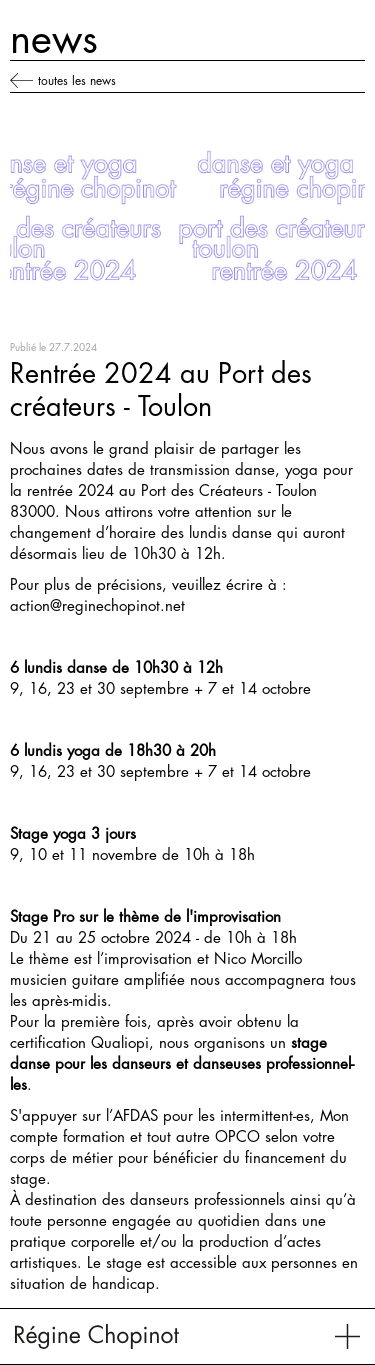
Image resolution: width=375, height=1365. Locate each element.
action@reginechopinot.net (97, 606)
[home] (97, 1336)
